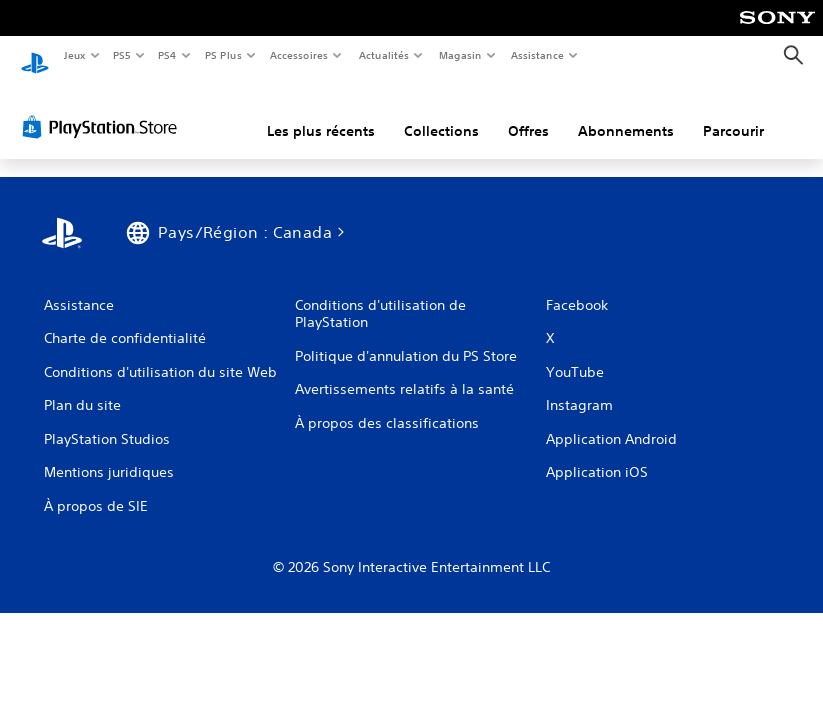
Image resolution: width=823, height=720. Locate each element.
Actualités (383, 55)
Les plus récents (321, 113)
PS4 (168, 55)
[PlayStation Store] (104, 109)
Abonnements (626, 113)
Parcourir (733, 113)
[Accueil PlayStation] (35, 56)
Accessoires (299, 55)
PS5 (122, 55)
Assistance (536, 55)
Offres (528, 113)
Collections (441, 113)
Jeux (74, 55)
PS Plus (223, 55)
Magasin (459, 55)
